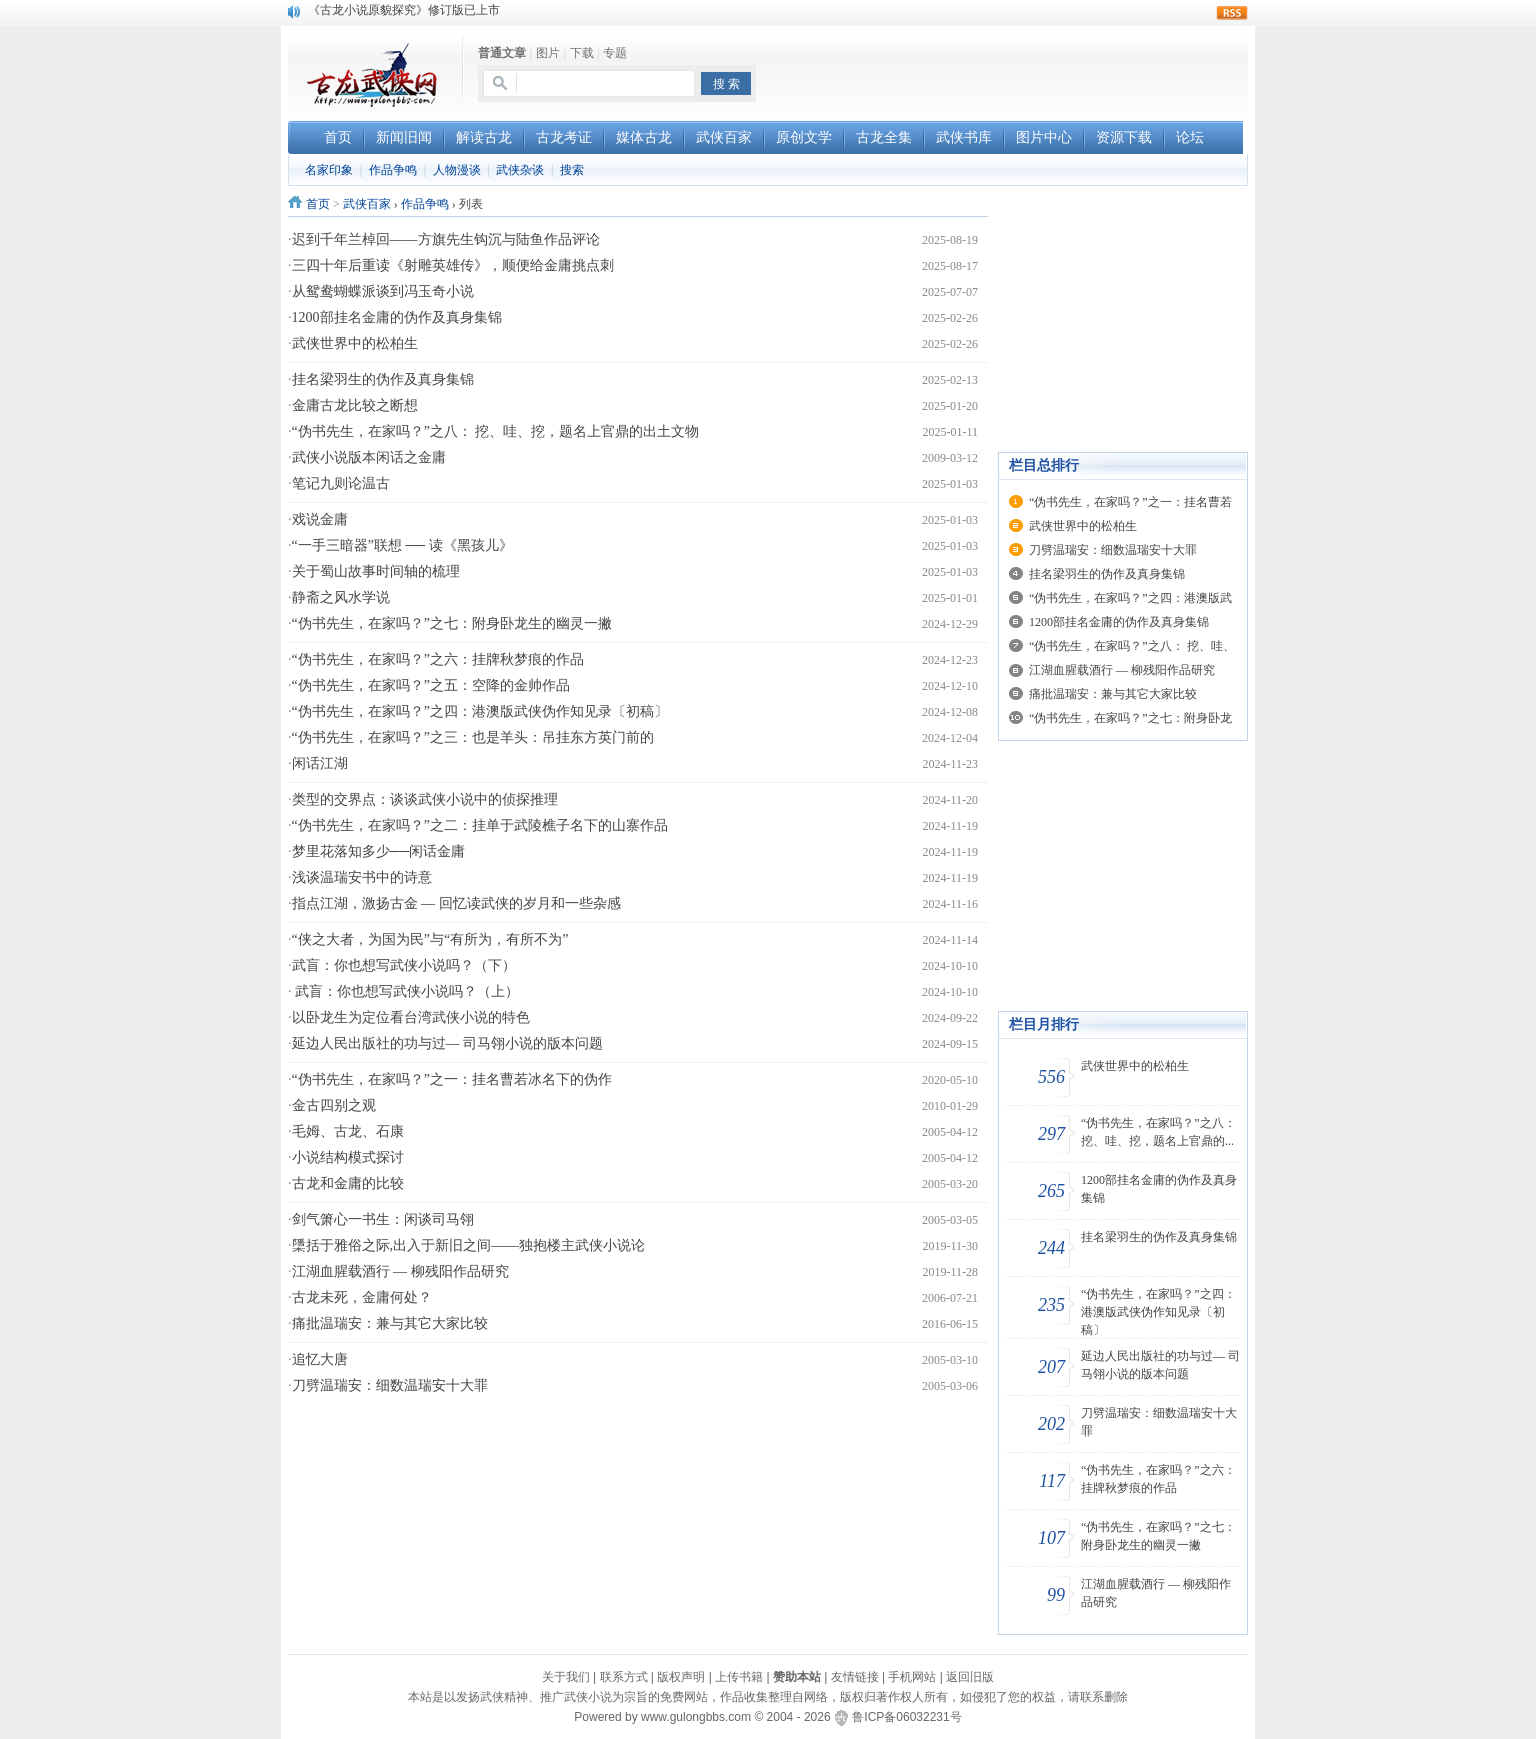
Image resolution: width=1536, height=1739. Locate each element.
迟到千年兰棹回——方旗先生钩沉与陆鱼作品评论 (446, 239)
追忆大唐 (320, 1359)
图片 (548, 53)
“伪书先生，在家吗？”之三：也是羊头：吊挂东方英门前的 (473, 737)
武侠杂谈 (520, 170)
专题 (615, 53)
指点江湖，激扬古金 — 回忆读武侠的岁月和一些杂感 (456, 903)
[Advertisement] (1014, 71)
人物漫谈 (457, 170)
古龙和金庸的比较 (348, 1183)
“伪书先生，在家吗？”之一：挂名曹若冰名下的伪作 (452, 1079)
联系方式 (624, 1677)
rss (1232, 13)
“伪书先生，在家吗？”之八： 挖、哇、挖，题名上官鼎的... (1158, 1132)
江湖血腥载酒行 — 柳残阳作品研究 (400, 1271)
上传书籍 (739, 1677)
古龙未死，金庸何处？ (362, 1297)
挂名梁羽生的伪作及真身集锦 (383, 379)
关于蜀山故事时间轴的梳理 (376, 571)
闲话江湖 (320, 763)
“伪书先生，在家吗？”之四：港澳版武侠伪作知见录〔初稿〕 (480, 711)
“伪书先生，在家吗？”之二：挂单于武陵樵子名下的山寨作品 (480, 825)
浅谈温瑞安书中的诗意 (362, 877)
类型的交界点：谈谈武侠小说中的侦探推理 (425, 799)
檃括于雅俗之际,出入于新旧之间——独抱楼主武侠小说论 (469, 1245)
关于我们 (566, 1677)
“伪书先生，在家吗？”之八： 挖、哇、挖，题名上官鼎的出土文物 (496, 431)
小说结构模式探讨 (348, 1157)
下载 (582, 53)
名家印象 (329, 170)
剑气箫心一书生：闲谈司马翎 (383, 1219)
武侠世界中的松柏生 (355, 343)
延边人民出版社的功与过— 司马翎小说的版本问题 (448, 1043)
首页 (318, 204)
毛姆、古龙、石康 (348, 1131)
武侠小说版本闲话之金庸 (369, 457)
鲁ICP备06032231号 (906, 1717)
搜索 (572, 170)
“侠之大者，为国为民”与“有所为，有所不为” (430, 939)
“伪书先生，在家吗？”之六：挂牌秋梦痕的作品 (438, 659)
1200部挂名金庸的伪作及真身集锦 (397, 317)
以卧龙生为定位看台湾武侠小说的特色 (411, 1017)
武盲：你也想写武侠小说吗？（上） (406, 991)
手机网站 (912, 1677)
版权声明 (681, 1677)
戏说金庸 (320, 519)
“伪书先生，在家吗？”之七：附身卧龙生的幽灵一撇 (452, 623)
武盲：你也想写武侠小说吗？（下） (404, 965)
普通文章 (502, 53)
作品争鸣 (393, 170)
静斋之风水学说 (341, 597)
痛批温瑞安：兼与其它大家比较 (390, 1323)
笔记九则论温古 (341, 483)
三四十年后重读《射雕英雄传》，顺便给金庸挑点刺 (453, 265)
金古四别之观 (334, 1105)
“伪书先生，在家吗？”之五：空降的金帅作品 (431, 685)
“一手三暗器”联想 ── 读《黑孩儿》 (402, 545)
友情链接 (855, 1677)
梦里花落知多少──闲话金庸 (379, 851)
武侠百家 (367, 204)
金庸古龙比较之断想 (355, 405)
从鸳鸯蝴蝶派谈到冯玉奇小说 (383, 291)
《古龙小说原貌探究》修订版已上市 (404, 11)
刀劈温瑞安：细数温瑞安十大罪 (390, 1385)
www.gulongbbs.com (696, 1717)
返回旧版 (970, 1677)
